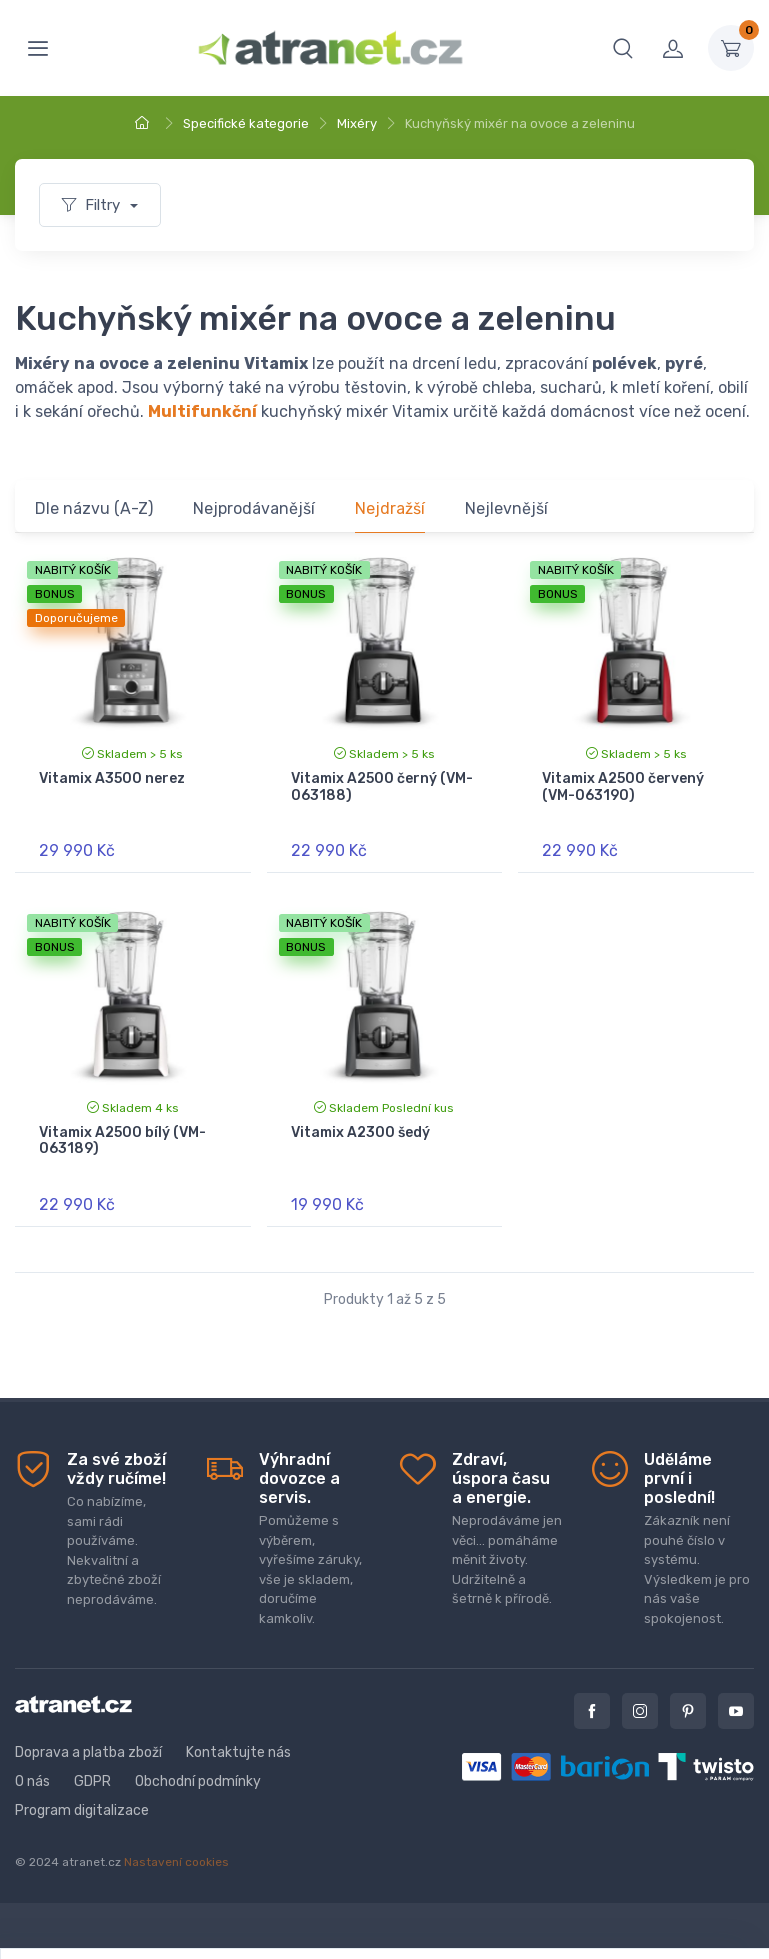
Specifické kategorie (246, 123)
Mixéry (357, 123)
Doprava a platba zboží (88, 1752)
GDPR (92, 1781)
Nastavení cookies (176, 1862)
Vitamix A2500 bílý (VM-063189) (122, 1141)
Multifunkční (202, 411)
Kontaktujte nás (238, 1752)
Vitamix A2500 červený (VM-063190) (623, 787)
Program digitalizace (82, 1810)
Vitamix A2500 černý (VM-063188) (382, 787)
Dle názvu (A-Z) (94, 508)
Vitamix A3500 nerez (112, 778)
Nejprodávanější (254, 508)
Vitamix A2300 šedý (360, 1132)
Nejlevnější (506, 508)
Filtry (93, 205)
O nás (32, 1781)
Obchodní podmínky (198, 1781)
